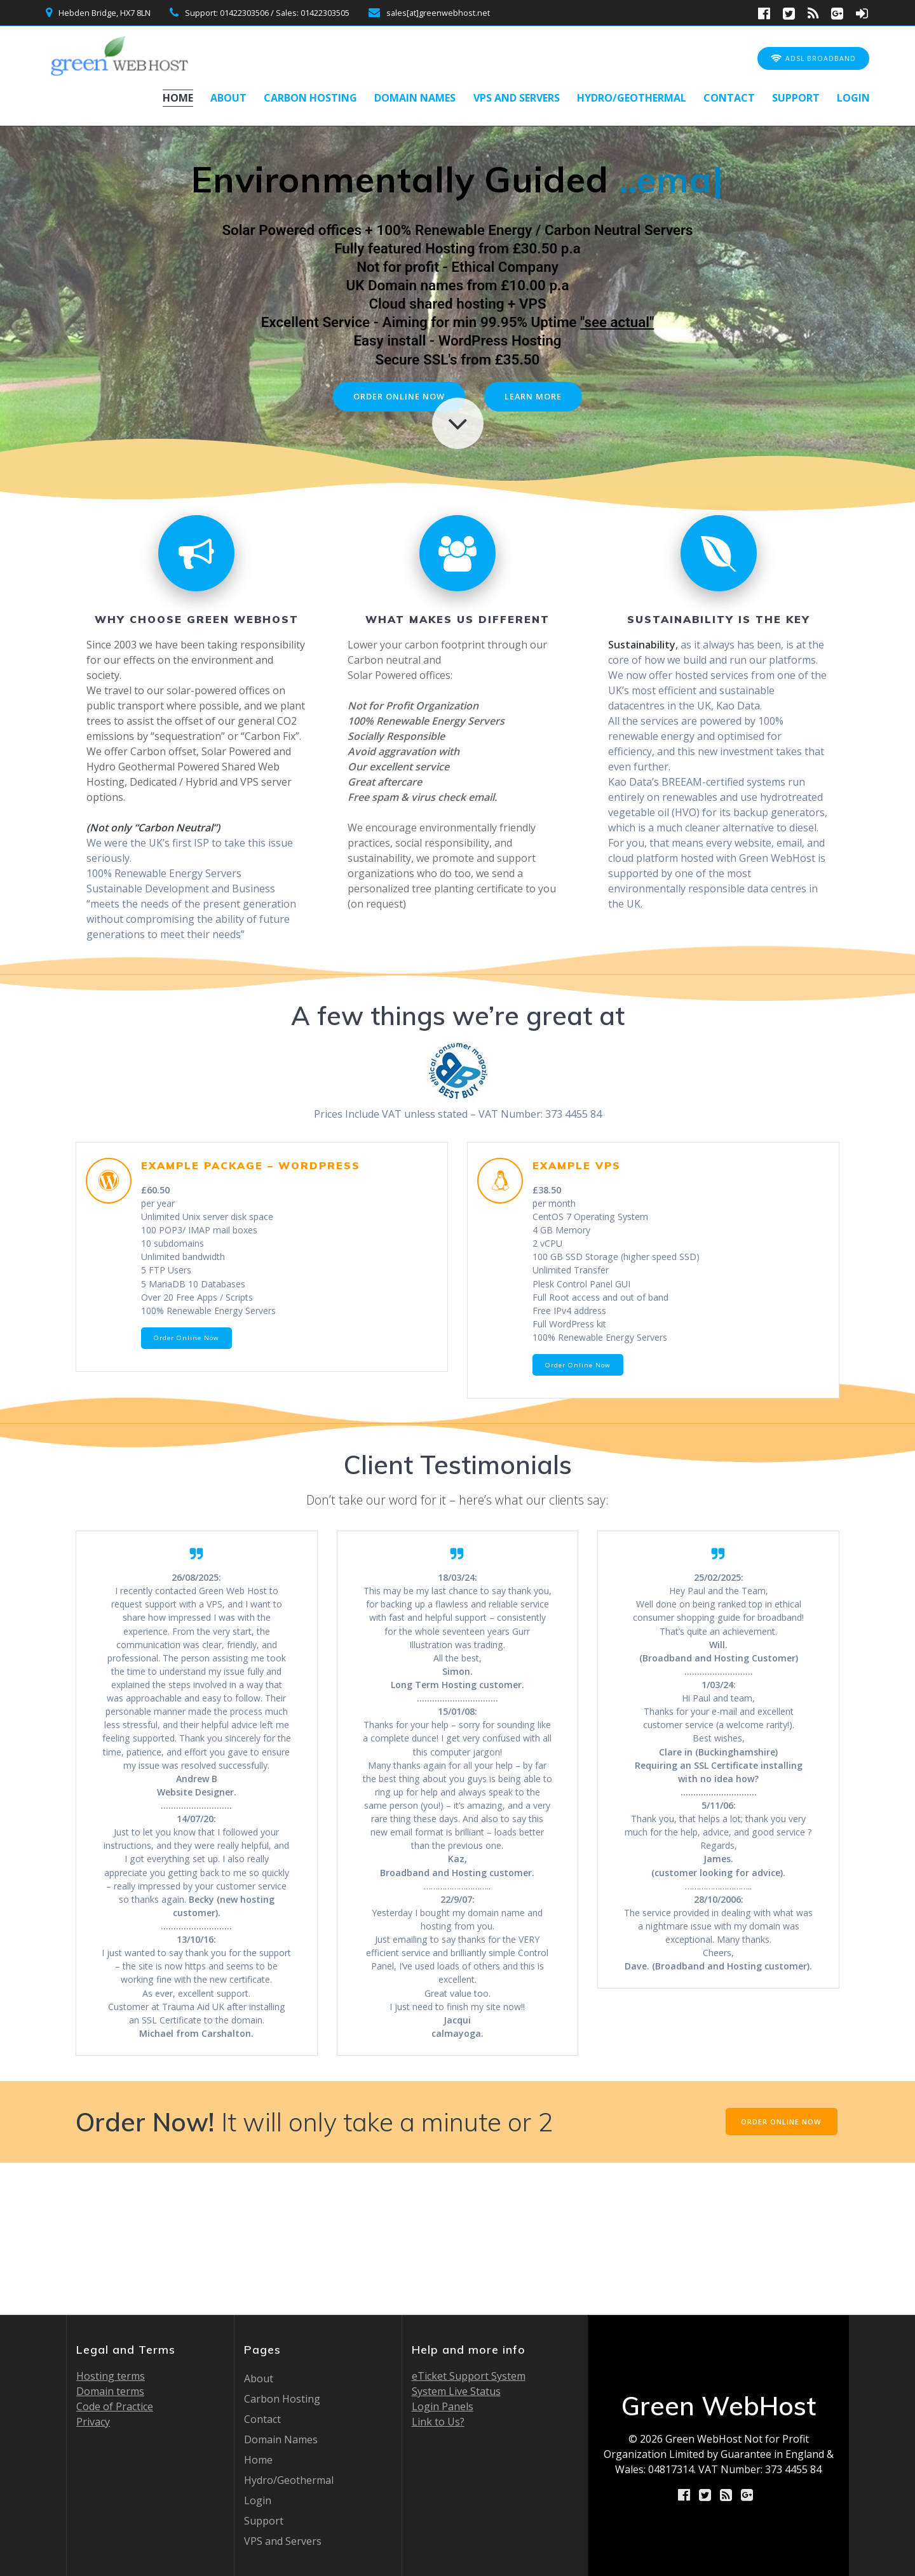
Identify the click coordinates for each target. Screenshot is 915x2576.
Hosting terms (110, 2376)
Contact (729, 98)
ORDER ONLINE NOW (396, 397)
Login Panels (442, 2406)
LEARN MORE (537, 397)
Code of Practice (114, 2406)
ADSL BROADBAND (813, 59)
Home (178, 98)
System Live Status (456, 2391)
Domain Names (415, 98)
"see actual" (617, 322)
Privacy (93, 2422)
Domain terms (110, 2391)
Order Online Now (189, 1358)
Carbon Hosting (310, 98)
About (228, 98)
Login (853, 98)
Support (796, 98)
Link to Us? (438, 2422)
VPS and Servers (516, 98)
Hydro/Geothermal (631, 98)
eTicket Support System (468, 2376)
